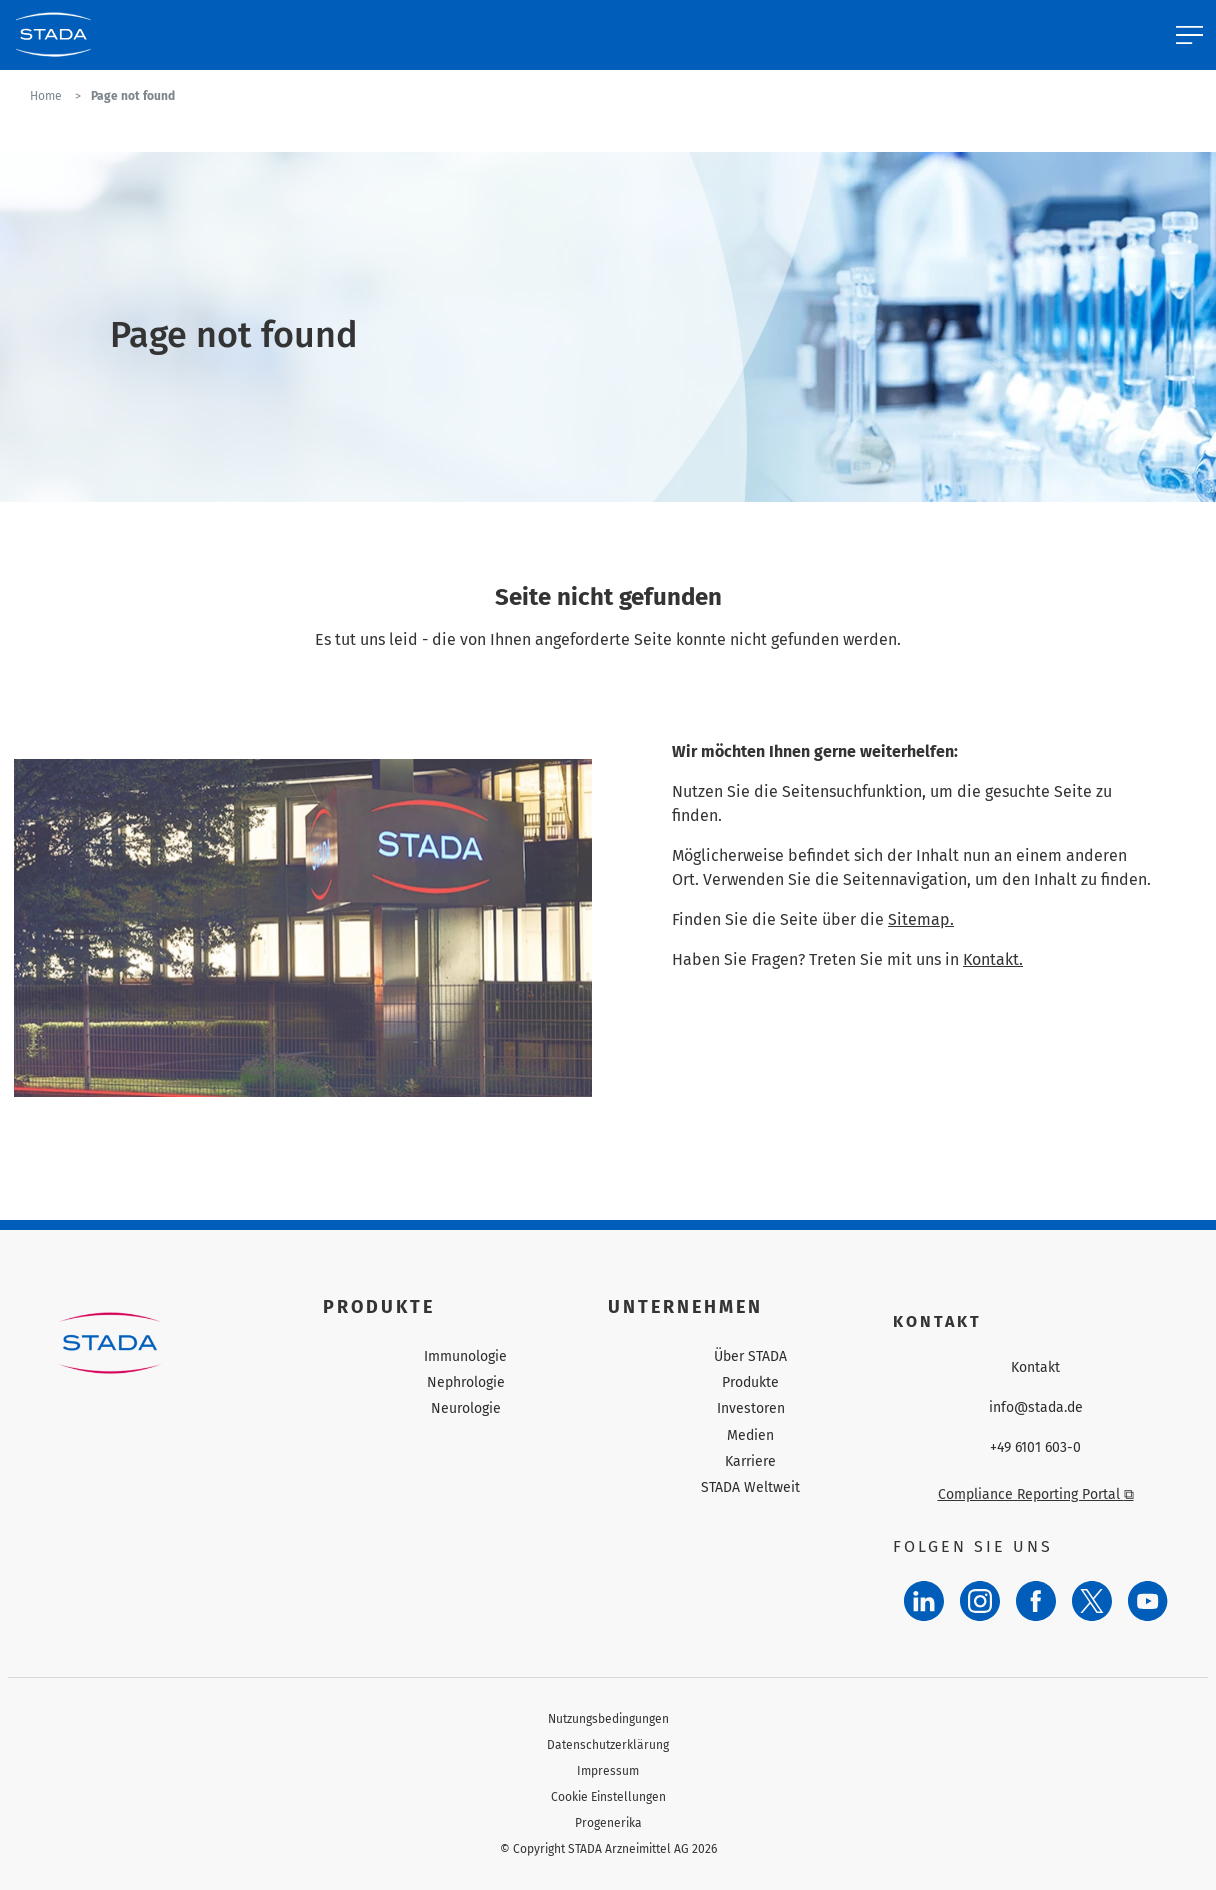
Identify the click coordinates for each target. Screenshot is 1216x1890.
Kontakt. (993, 959)
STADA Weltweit (750, 1487)
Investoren (751, 1408)
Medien (750, 1435)
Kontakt (1035, 1368)
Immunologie (465, 1356)
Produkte (750, 1382)
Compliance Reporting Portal (1036, 1494)
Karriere (750, 1461)
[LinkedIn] (924, 1601)
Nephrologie (466, 1382)
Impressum (608, 1771)
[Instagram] (980, 1601)
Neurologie (466, 1408)
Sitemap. (921, 919)
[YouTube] (1148, 1601)
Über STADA (750, 1356)
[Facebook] (1036, 1601)
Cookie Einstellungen (608, 1797)
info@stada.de (1036, 1408)
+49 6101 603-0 (1035, 1448)
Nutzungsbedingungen (608, 1719)
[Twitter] (1092, 1601)
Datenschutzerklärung (608, 1745)
